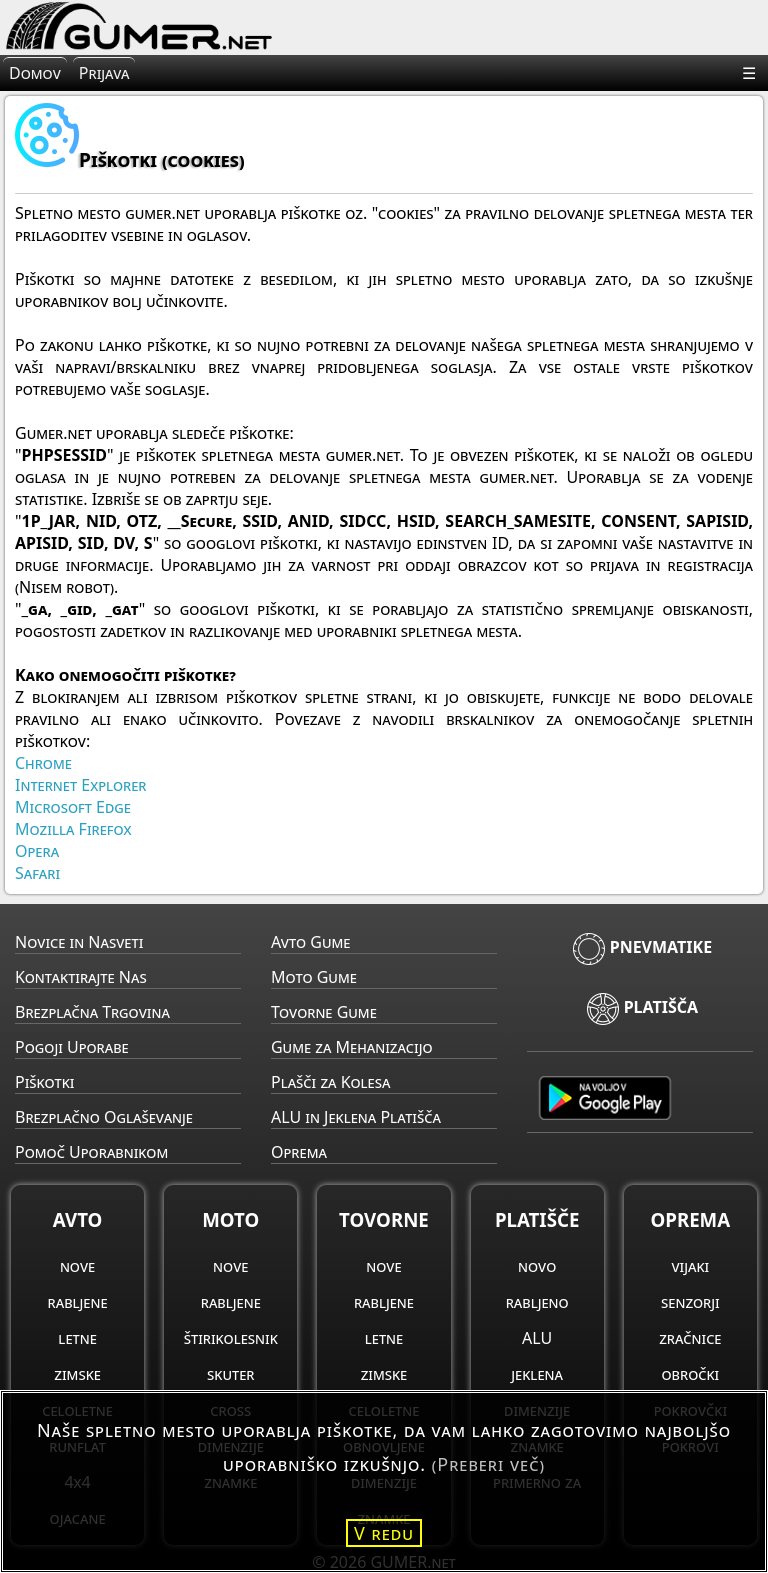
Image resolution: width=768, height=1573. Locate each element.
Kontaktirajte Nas (81, 977)
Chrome (43, 763)
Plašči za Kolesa (330, 1082)
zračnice (690, 1338)
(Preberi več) (488, 1464)
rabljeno (537, 1302)
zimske (77, 1374)
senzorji (690, 1302)
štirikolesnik (231, 1338)
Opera (37, 851)
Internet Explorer (80, 785)
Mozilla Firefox (73, 829)
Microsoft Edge (73, 807)
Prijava (104, 73)
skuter (230, 1374)
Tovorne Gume (324, 1012)
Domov (35, 73)
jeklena (537, 1374)
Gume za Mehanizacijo (352, 1047)
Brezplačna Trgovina (92, 1012)
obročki (690, 1374)
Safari (37, 873)
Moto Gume (314, 977)
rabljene (78, 1302)
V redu (384, 1533)
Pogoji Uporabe (72, 1047)
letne (77, 1338)
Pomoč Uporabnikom (91, 1152)
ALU (537, 1338)
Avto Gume (310, 942)
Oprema (299, 1152)
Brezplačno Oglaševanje (104, 1117)
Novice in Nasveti (79, 942)
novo (537, 1266)
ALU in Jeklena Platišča (356, 1117)
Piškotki (44, 1082)
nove (77, 1266)
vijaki (690, 1266)
